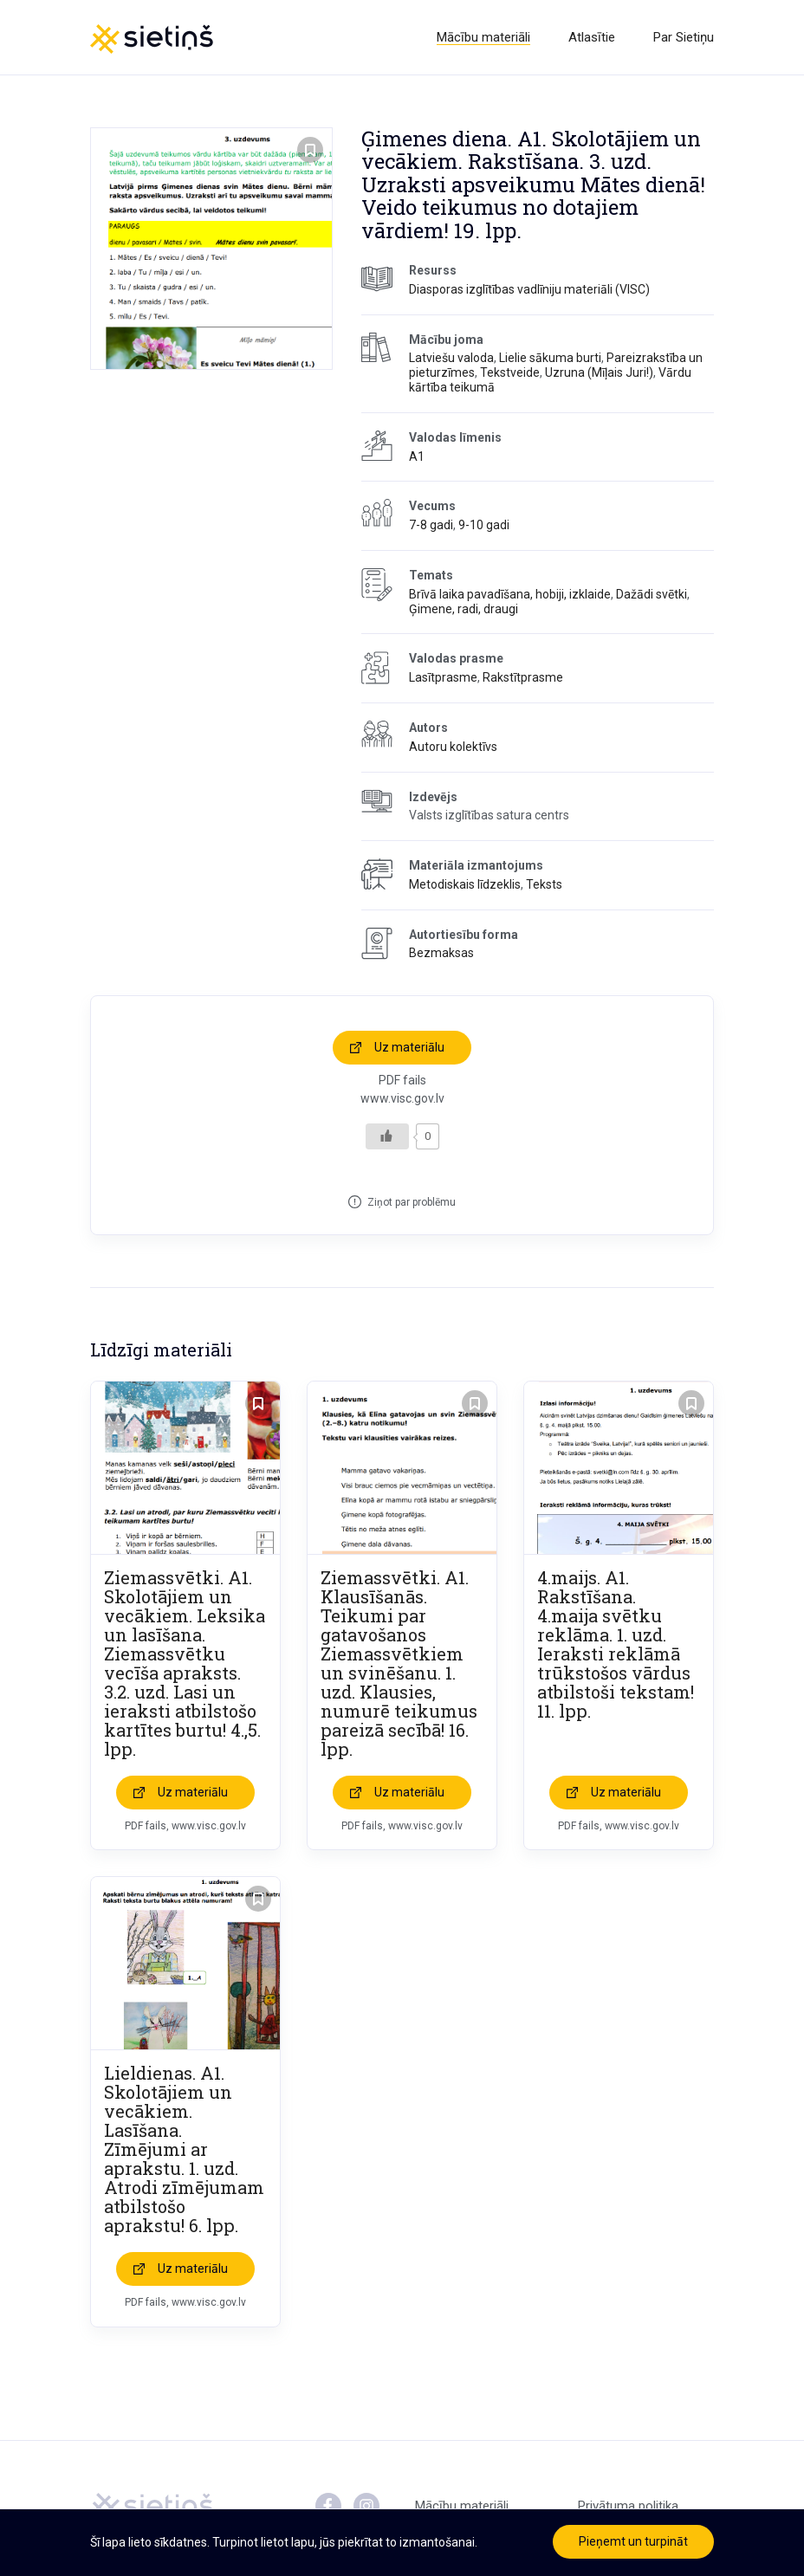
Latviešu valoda (451, 358)
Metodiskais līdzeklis (465, 884)
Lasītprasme (443, 677)
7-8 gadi (431, 525)
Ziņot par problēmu (411, 1202)
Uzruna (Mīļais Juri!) (599, 372)
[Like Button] (387, 1136)
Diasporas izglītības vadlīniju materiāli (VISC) (529, 289)
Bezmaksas (441, 953)
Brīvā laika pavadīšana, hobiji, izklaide (510, 594)
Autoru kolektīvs (453, 747)
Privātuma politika (628, 2506)
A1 (417, 456)
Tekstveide (510, 372)
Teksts (544, 884)
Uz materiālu (409, 1047)
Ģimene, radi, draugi (463, 609)
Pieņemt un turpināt (633, 2541)
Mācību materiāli (483, 37)
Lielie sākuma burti (550, 358)
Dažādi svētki (651, 594)
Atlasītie (591, 37)
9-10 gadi (483, 525)
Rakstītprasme (523, 677)
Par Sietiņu (683, 37)
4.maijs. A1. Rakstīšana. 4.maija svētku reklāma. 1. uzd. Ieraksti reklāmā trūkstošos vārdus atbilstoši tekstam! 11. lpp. (615, 1644)
